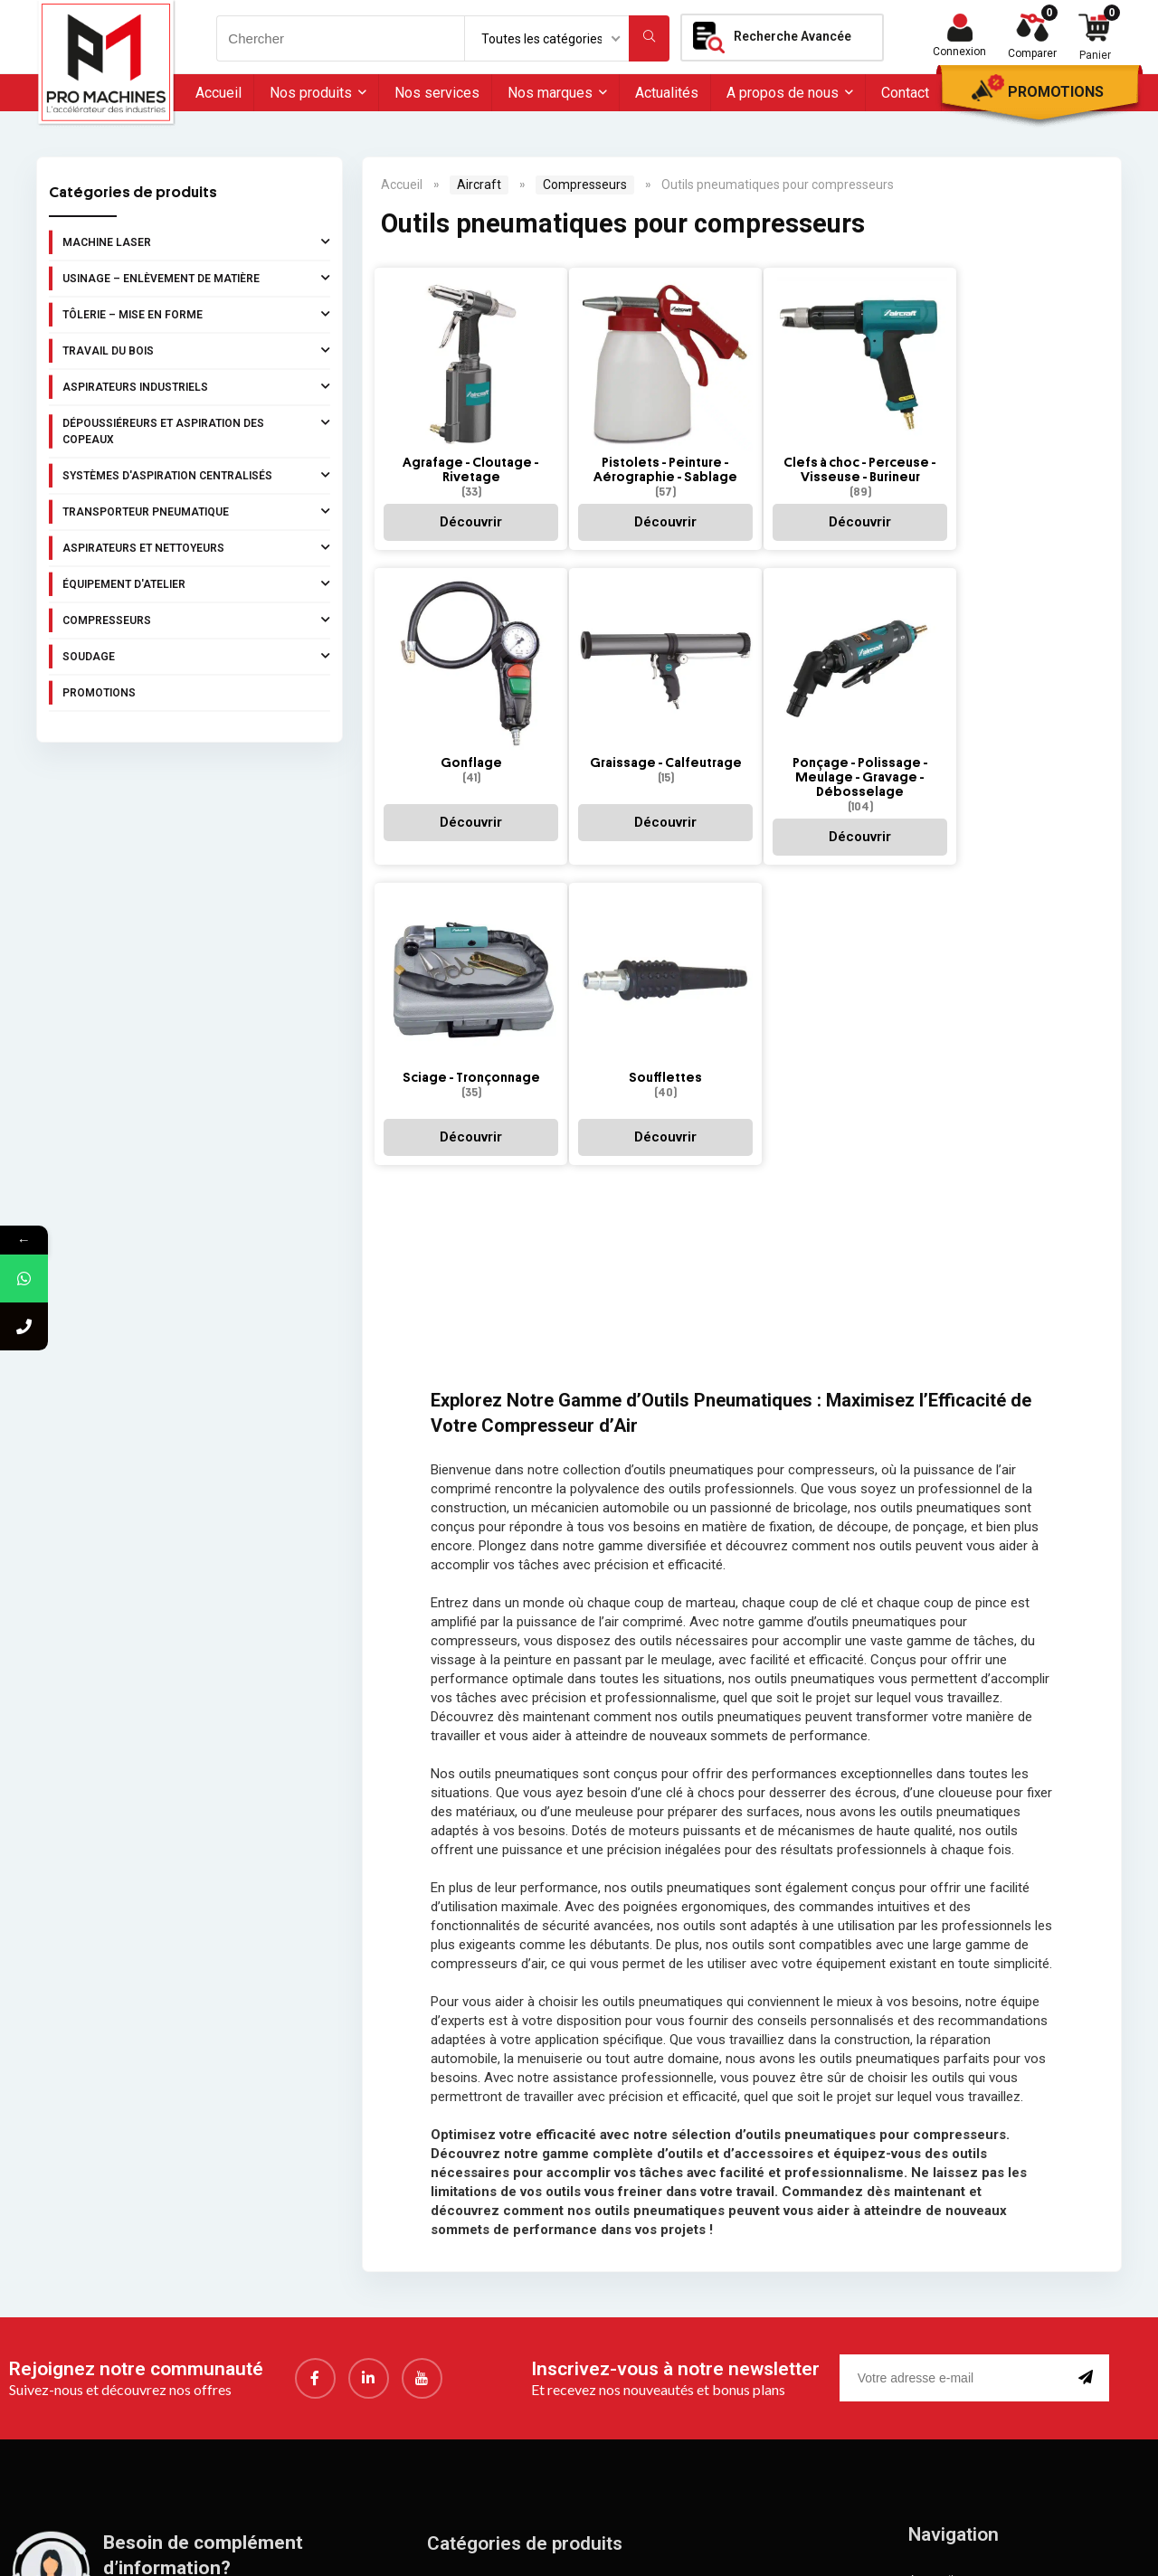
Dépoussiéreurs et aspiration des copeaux (196, 429)
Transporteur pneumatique (196, 511)
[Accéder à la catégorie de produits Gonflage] (997, 401)
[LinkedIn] (368, 2066)
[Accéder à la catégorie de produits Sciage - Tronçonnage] (819, 686)
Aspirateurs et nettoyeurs (196, 547)
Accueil (218, 92)
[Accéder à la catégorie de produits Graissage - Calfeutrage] (463, 686)
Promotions (1056, 91)
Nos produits (311, 92)
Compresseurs (196, 620)
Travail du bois (196, 350)
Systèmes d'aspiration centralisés (196, 475)
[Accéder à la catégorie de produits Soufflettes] (997, 686)
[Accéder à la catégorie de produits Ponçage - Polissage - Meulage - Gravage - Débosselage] (641, 693)
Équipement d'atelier (196, 583)
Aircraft (479, 184)
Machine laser (196, 241)
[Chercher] (649, 38)
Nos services (436, 92)
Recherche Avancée (792, 36)
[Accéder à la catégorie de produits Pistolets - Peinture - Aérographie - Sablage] (641, 401)
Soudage (196, 656)
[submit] (1089, 2065)
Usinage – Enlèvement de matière (196, 278)
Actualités (666, 92)
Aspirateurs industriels (196, 386)
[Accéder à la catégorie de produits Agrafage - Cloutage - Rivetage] (463, 401)
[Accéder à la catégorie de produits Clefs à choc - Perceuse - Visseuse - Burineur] (819, 401)
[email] (955, 2065)
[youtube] (422, 2066)
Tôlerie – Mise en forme (196, 314)
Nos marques (550, 92)
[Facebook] (315, 2066)
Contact (905, 92)
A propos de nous (782, 92)
